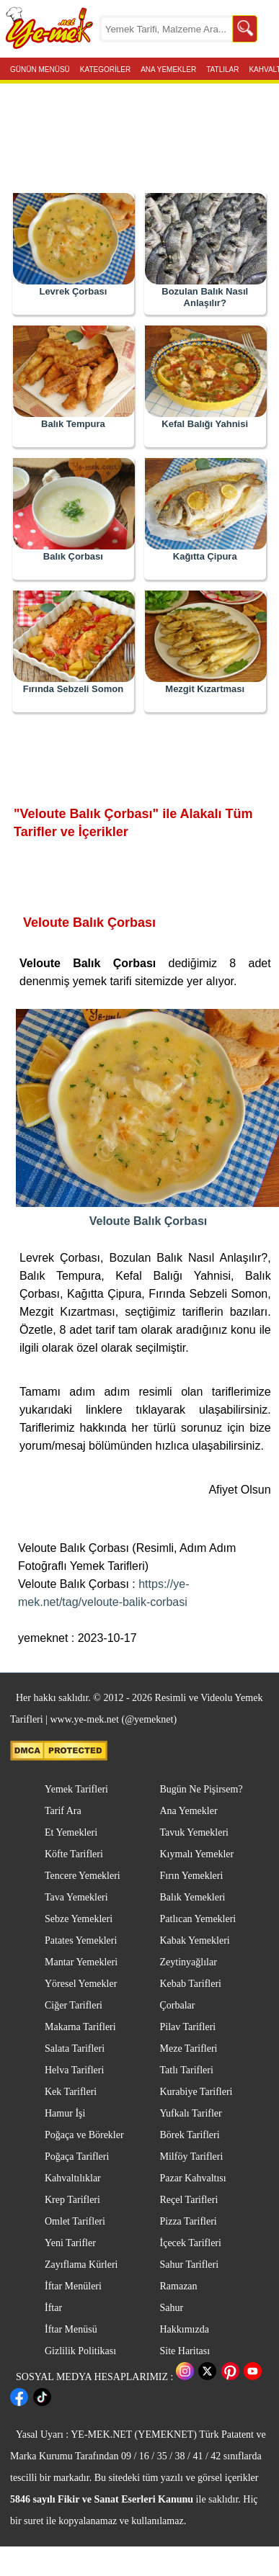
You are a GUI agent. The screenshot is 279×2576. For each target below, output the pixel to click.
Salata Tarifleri (75, 2048)
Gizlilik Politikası (80, 2351)
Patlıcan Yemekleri (198, 1918)
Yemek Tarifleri (76, 1789)
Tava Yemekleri (76, 1897)
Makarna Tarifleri (80, 2026)
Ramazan (179, 2286)
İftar (53, 2307)
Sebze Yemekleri (78, 1918)
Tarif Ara (63, 1810)
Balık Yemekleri (193, 1897)
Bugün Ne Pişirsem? (201, 1789)
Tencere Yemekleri (82, 1875)
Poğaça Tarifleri (77, 2156)
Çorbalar (177, 2005)
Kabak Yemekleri (195, 1940)
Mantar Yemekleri (81, 1962)
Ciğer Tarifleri (73, 2005)
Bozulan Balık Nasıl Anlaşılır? (204, 297)
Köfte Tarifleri (74, 1854)
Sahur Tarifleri (189, 2264)
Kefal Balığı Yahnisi (204, 423)
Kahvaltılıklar (73, 2178)
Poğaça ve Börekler (84, 2135)
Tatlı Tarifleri (186, 2070)
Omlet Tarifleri (75, 2221)
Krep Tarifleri (72, 2199)
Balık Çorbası (73, 556)
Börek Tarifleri (190, 2135)
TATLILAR (222, 68)
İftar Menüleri (73, 2286)
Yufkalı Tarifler (191, 2113)
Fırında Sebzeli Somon (73, 688)
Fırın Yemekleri (191, 1875)
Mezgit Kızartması (204, 688)
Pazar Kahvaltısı (193, 2178)
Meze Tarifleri (189, 2048)
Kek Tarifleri (71, 2091)
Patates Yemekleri (81, 1940)
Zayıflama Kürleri (81, 2264)
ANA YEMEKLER (168, 68)
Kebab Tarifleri (190, 1983)
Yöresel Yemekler (81, 1983)
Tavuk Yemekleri (194, 1832)
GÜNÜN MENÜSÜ (40, 68)
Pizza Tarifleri (188, 2221)
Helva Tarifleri (74, 2070)
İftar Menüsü (71, 2329)
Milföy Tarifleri (191, 2156)
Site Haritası (185, 2351)
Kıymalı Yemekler (197, 1854)
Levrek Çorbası (73, 291)
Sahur (172, 2307)
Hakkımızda (184, 2329)
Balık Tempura (73, 423)
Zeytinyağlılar (188, 1962)
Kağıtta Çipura (205, 556)
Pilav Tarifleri (188, 2026)
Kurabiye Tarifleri (196, 2091)
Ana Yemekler (189, 1810)
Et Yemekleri (71, 1832)
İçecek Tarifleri (190, 2243)
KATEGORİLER (105, 68)
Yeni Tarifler (70, 2243)
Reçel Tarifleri (189, 2199)
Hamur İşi (65, 2113)
